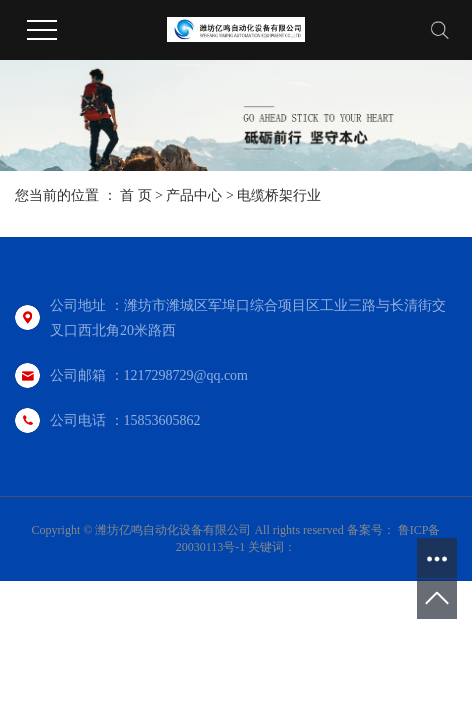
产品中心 (194, 195)
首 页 (136, 195)
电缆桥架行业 (279, 195)
